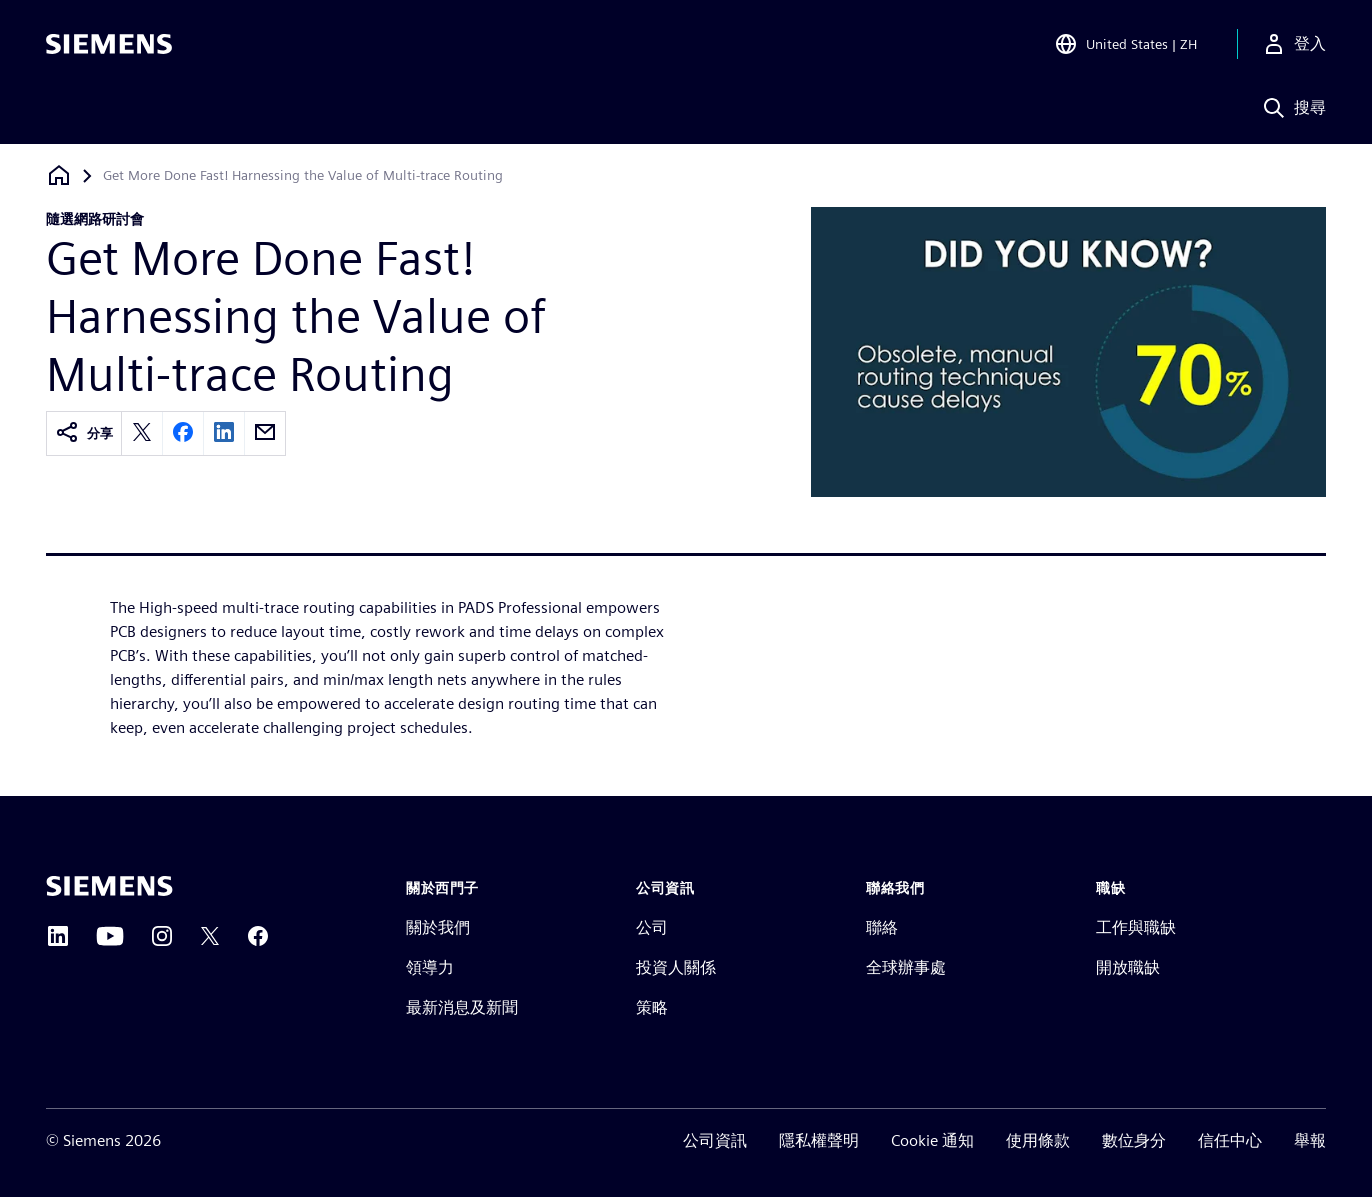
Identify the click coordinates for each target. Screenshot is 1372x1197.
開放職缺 (1128, 967)
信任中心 (1230, 1140)
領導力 (430, 967)
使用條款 (1038, 1140)
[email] (265, 433)
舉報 (1310, 1140)
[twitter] (142, 433)
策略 (652, 1007)
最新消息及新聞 (462, 1007)
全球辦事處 (906, 967)
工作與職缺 (1136, 927)
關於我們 (438, 927)
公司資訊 (715, 1140)
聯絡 (882, 927)
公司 (652, 927)
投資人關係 (676, 967)
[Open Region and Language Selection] (1125, 44)
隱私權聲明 (819, 1140)
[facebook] (183, 433)
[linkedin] (224, 433)
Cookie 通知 (932, 1140)
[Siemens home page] (109, 886)
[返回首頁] (59, 175)
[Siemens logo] (109, 44)
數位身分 (1134, 1140)
